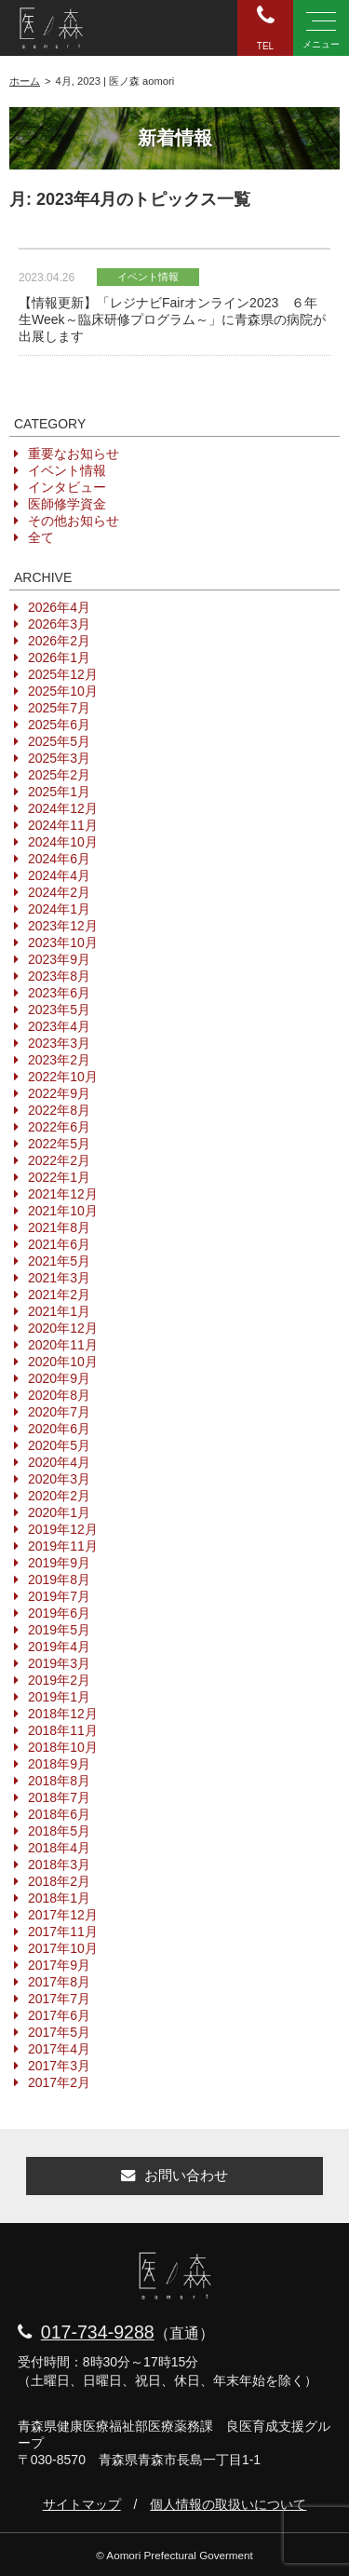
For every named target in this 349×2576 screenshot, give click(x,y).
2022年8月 (59, 1110)
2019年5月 (59, 1629)
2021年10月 (63, 1210)
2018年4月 (59, 1847)
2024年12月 (63, 808)
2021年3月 (59, 1277)
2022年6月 (59, 1126)
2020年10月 (63, 1361)
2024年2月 (59, 892)
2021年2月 (59, 1294)
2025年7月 (59, 707)
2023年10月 (63, 942)
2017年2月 (59, 2082)
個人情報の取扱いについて (228, 2504)
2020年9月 (59, 1378)
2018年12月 (63, 1713)
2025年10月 (63, 691)
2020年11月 (63, 1344)
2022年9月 (59, 1093)
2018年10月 (63, 1747)
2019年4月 (59, 1646)
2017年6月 (59, 2015)
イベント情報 (67, 470)
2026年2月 (59, 640)
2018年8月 (59, 1780)
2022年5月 (59, 1143)
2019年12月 (63, 1529)
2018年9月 (59, 1763)
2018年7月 (59, 1797)
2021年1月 (59, 1311)
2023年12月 (63, 925)
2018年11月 (63, 1730)
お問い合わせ (174, 2175)
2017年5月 (59, 2032)
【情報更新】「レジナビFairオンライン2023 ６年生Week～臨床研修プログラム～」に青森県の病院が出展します (172, 319)
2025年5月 (59, 741)
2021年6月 (59, 1244)
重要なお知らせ (73, 453)
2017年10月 (63, 1948)
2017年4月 (59, 2048)
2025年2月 (59, 774)
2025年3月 (59, 758)
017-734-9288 (97, 2332)
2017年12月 (63, 1914)
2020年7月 (59, 1411)
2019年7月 (59, 1596)
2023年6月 (59, 992)
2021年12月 (63, 1193)
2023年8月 (59, 976)
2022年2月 (59, 1160)
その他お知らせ (73, 520)
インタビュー (67, 487)
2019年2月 (59, 1680)
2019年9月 (59, 1562)
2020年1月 (59, 1512)
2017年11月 (63, 1931)
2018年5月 (59, 1831)
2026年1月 (59, 657)
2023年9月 (59, 959)
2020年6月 (59, 1428)
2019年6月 (59, 1613)
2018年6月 (59, 1814)
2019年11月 (63, 1546)
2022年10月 (63, 1076)
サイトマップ (82, 2504)
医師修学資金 (67, 503)
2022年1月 (59, 1177)
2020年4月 (59, 1462)
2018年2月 (59, 1881)
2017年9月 (59, 1965)
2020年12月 (63, 1328)
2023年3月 (59, 1043)
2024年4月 (59, 875)
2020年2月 (59, 1495)
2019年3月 (59, 1663)
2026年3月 (59, 624)
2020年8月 (59, 1395)
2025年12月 (63, 674)
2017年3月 (59, 2065)
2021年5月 (59, 1261)
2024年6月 (59, 858)
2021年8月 (59, 1227)
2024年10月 (63, 841)
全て (41, 537)
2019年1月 (59, 1696)
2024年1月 (59, 909)
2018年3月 (59, 1864)
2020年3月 (59, 1478)
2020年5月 (59, 1445)
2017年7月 (59, 1998)
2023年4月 (59, 1026)
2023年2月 (59, 1059)
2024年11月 (63, 825)
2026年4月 (59, 607)
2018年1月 (59, 1898)
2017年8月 (59, 1981)
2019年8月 (59, 1579)
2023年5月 (59, 1009)
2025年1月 (59, 791)
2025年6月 (59, 724)
